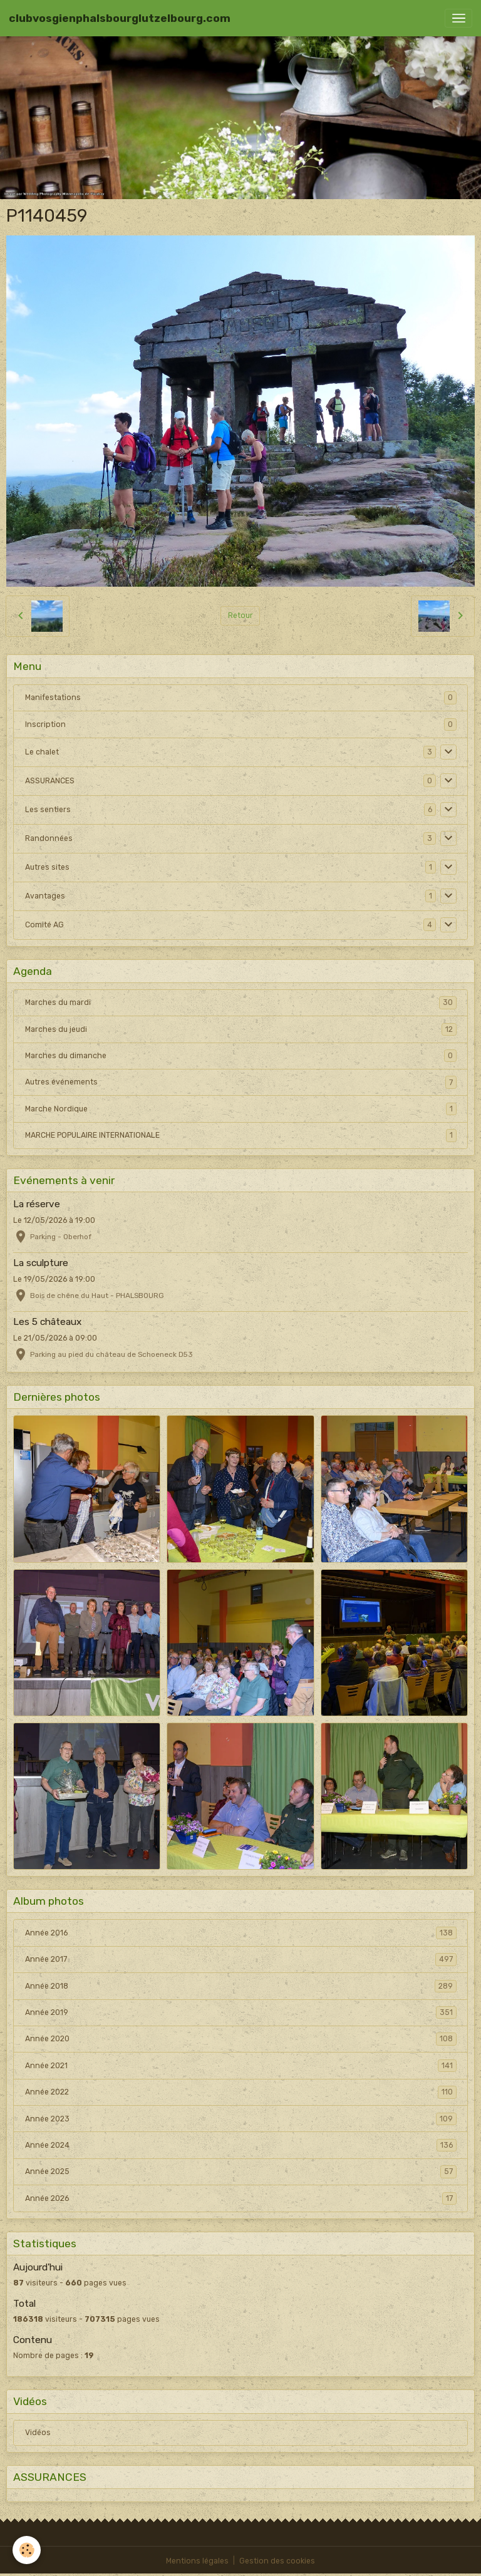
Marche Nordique (241, 1109)
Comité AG (44, 924)
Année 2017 (241, 1959)
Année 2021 (241, 2065)
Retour (240, 615)
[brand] (119, 18)
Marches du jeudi (241, 1029)
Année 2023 (241, 2119)
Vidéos (38, 2432)
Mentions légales (197, 2561)
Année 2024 (241, 2145)
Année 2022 (241, 2092)
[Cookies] (27, 2550)
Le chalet (42, 752)
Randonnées (49, 838)
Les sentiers (48, 809)
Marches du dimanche (241, 1055)
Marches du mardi (241, 1002)
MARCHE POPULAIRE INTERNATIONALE (241, 1135)
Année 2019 (241, 2012)
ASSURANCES (50, 780)
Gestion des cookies (277, 2561)
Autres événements (241, 1082)
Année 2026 (241, 2198)
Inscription (45, 724)
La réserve (36, 1204)
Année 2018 (241, 1986)
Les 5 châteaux (47, 1321)
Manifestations (53, 697)
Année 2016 (241, 1933)
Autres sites (47, 867)
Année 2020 (241, 2038)
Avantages (45, 896)
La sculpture (40, 1263)
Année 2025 (241, 2171)
